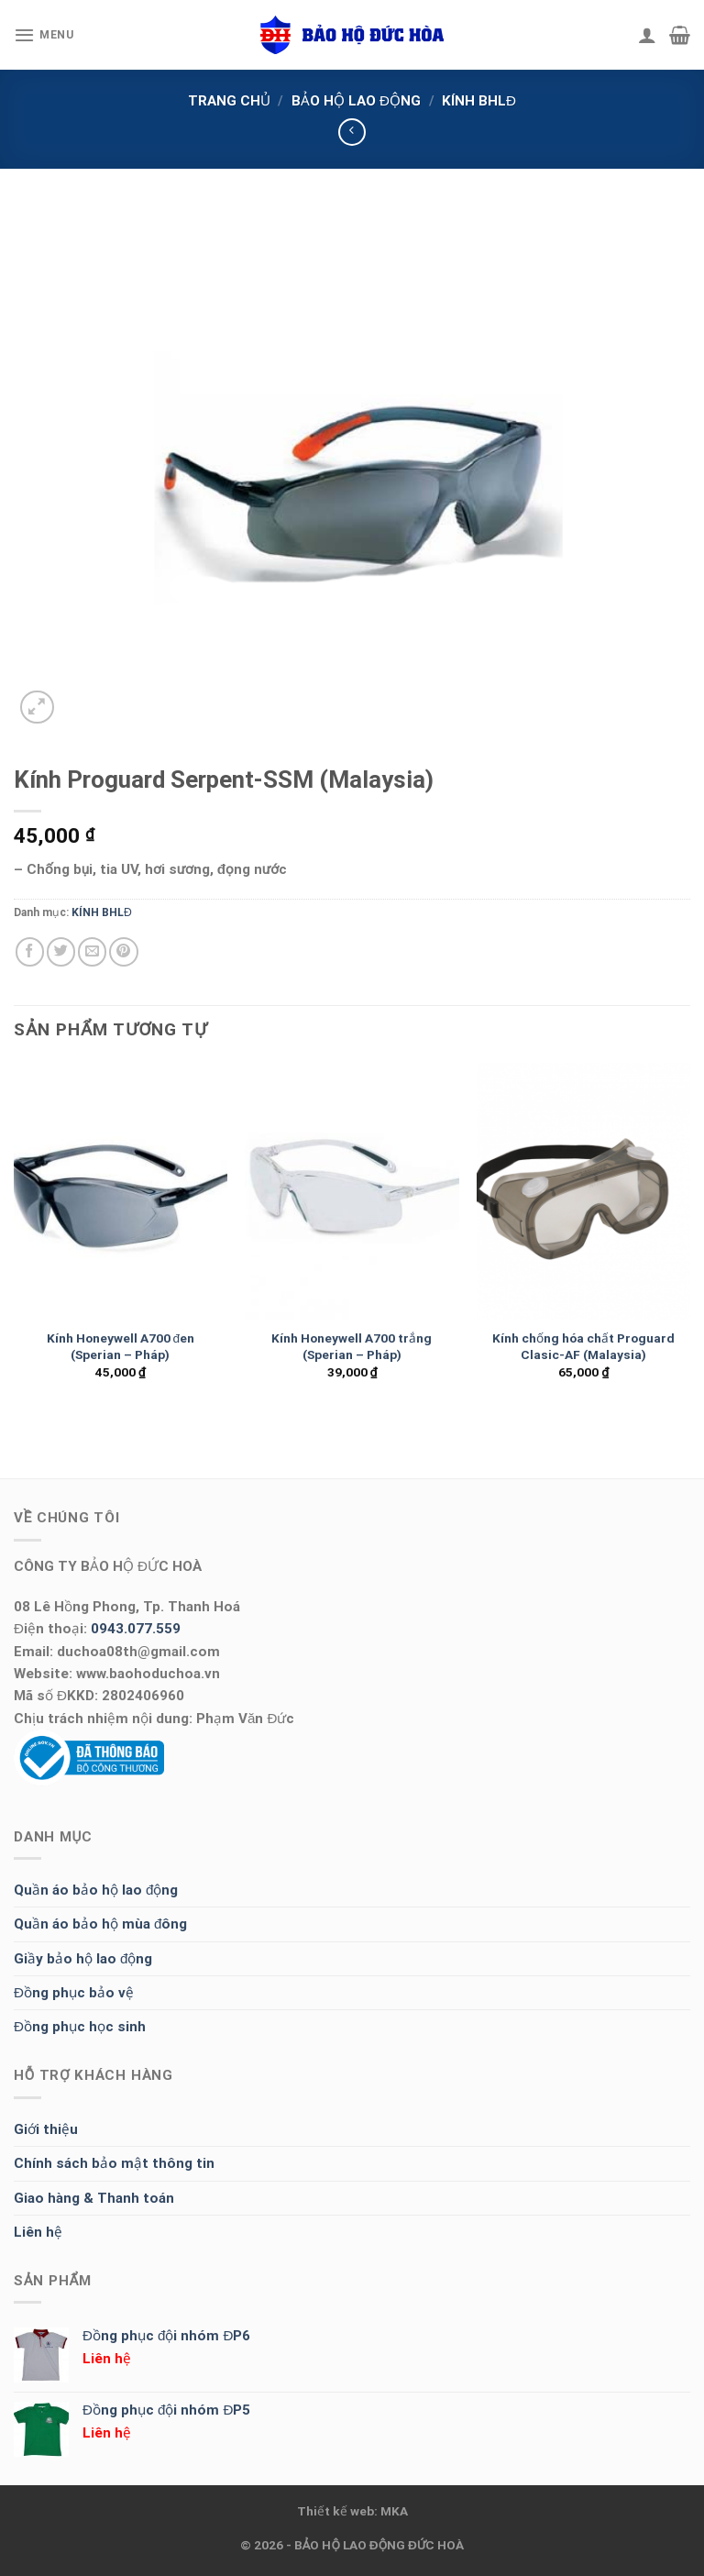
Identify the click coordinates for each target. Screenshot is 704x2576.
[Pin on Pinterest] (123, 951)
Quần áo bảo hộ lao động (96, 1890)
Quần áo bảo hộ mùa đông (100, 1924)
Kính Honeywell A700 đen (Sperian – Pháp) (121, 1346)
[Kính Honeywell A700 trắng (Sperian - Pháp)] (351, 1191)
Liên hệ (38, 2232)
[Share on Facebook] (30, 951)
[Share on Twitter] (61, 951)
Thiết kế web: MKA (352, 2511)
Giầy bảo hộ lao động (83, 1959)
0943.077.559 (136, 1628)
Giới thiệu (46, 2129)
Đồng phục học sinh (80, 2026)
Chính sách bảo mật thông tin (114, 2163)
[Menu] (44, 35)
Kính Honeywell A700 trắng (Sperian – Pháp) (351, 1346)
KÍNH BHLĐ (479, 101)
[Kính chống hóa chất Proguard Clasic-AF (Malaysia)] (583, 1191)
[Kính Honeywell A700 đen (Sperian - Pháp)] (120, 1191)
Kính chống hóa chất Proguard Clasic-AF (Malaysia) (583, 1346)
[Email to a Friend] (92, 951)
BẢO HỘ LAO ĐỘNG (356, 101)
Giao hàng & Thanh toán (94, 2198)
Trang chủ (229, 101)
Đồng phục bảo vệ (74, 1993)
